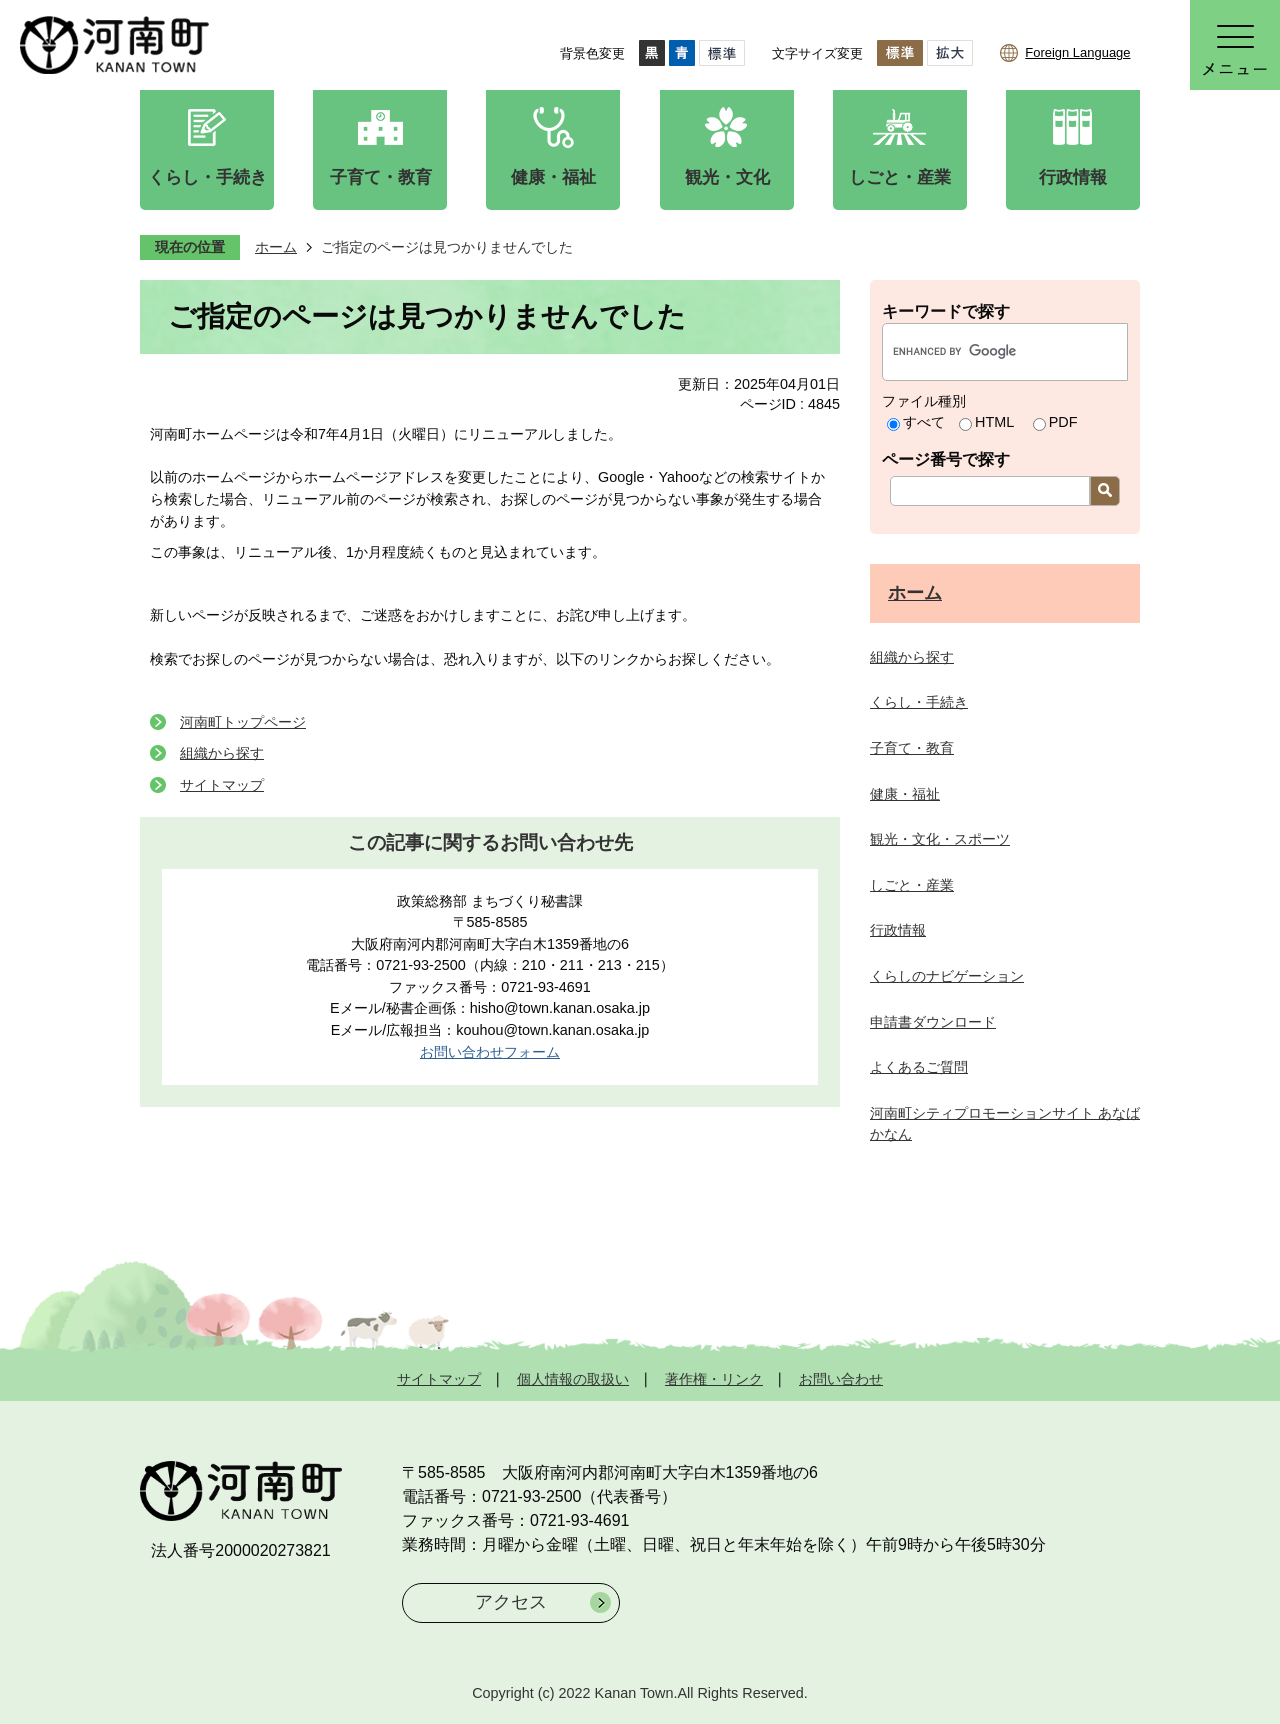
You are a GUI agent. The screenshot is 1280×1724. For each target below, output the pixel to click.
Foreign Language (1077, 52)
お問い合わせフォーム (490, 1052)
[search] (984, 352)
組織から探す (222, 753)
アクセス (511, 1602)
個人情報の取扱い (573, 1379)
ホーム (276, 247)
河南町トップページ (243, 722)
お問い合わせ (841, 1379)
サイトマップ (222, 785)
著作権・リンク (714, 1379)
